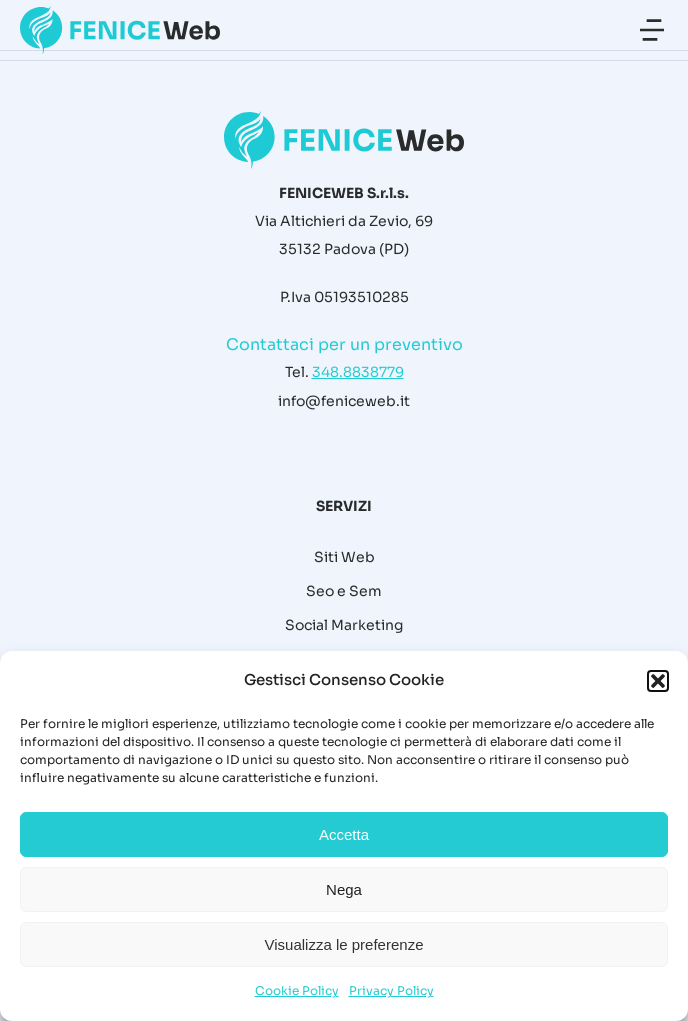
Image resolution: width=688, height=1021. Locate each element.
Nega (344, 889)
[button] (658, 681)
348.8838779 (358, 372)
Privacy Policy (391, 990)
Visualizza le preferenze (344, 944)
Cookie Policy (297, 990)
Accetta (344, 834)
